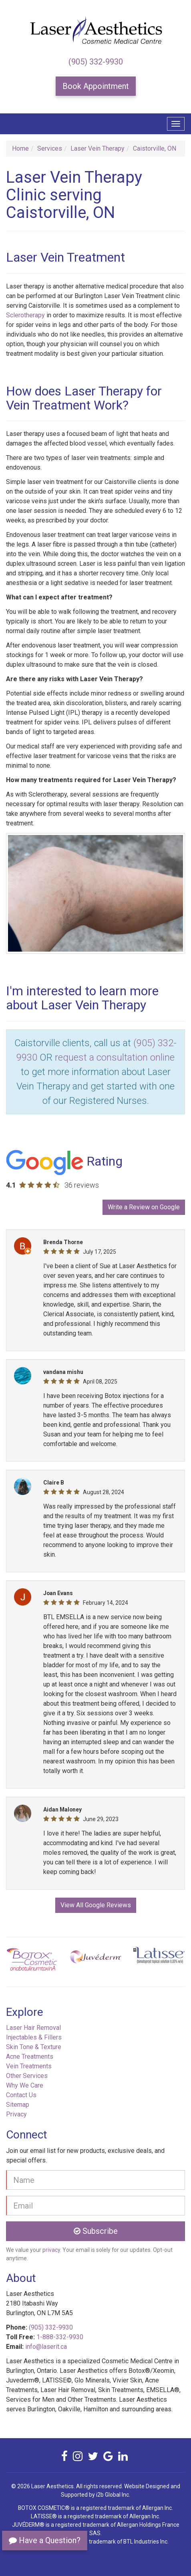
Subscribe (96, 2231)
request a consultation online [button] (115, 1057)
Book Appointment (95, 86)
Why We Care (24, 2085)
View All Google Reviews (95, 1905)
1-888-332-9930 (59, 2337)
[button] (19, 1962)
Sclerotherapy (25, 315)
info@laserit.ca (46, 2346)
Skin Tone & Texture (33, 2047)
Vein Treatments (29, 2066)
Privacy (16, 2114)
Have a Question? (44, 2540)
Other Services (27, 2076)
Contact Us (21, 2095)
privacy (51, 2250)
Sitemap (17, 2104)
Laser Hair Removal (33, 2027)
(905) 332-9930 (95, 62)
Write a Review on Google (144, 1207)
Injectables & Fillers (34, 2037)
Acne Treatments (29, 2056)
